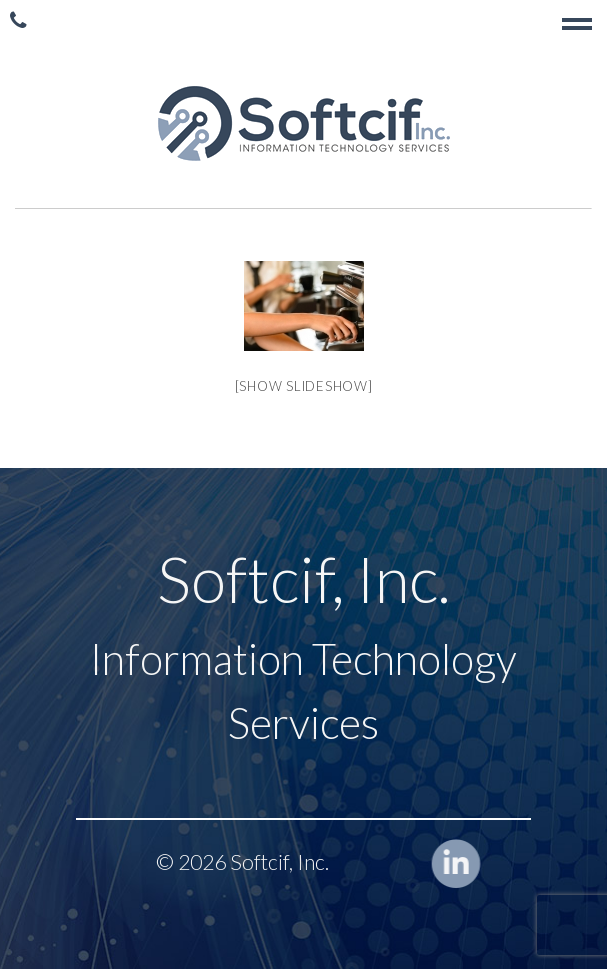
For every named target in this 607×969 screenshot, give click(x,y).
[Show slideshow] (304, 386)
